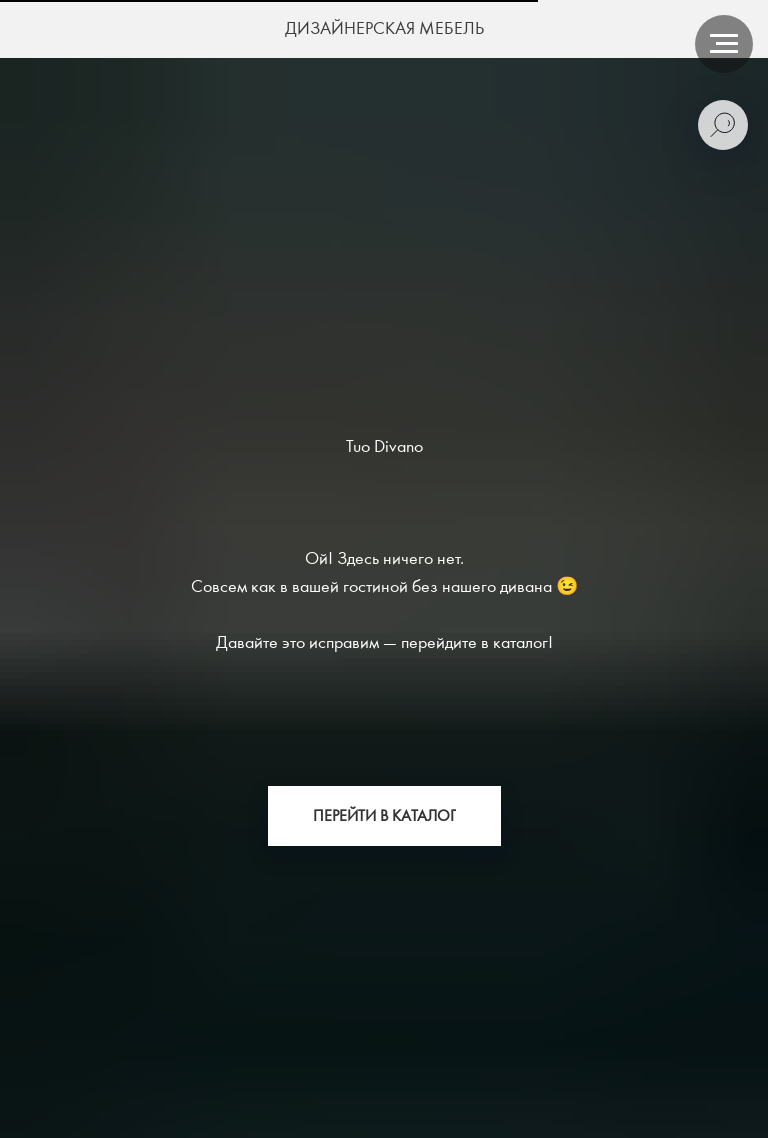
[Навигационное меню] (724, 44)
